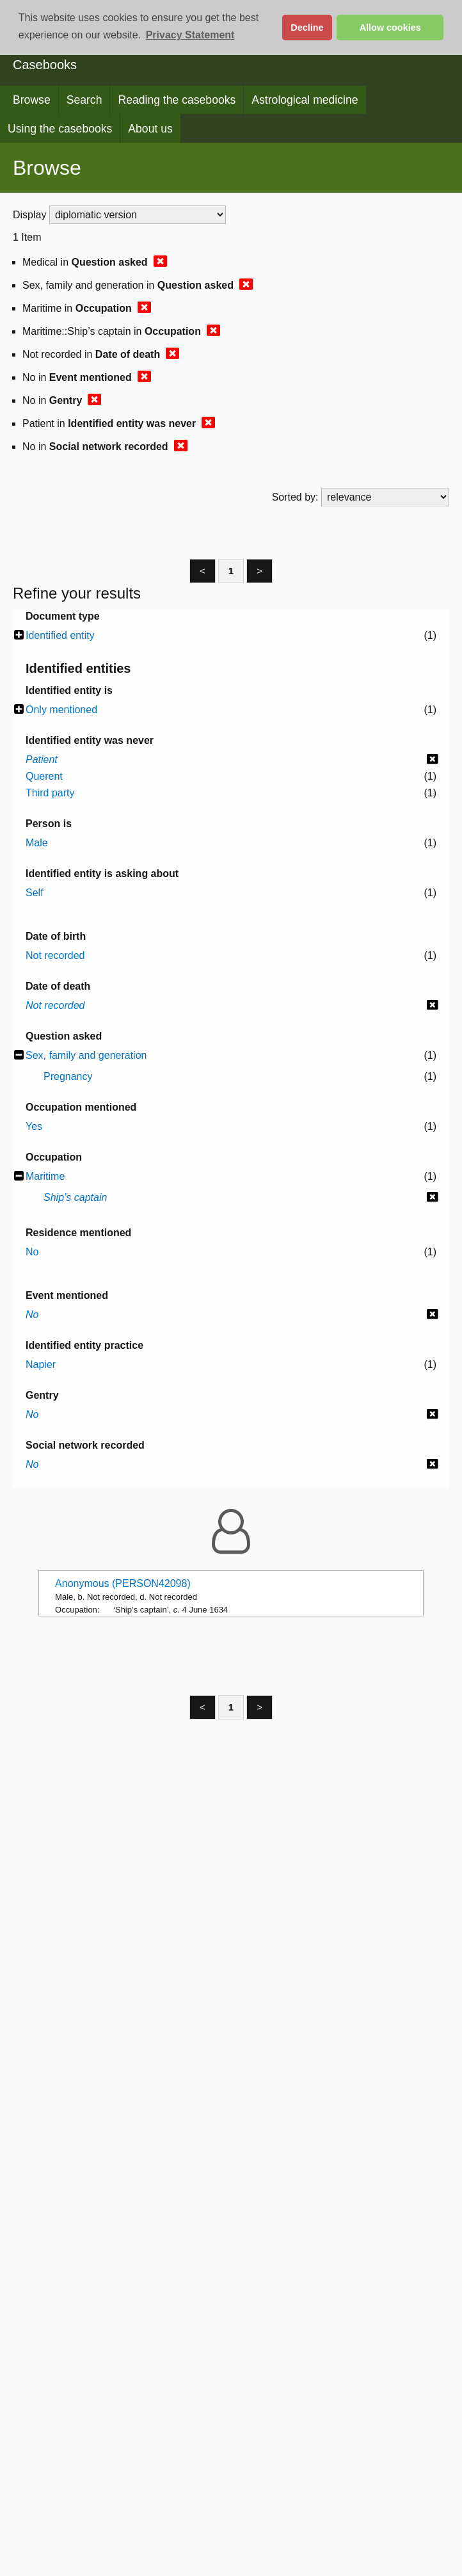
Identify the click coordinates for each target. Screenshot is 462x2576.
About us (150, 128)
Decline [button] (307, 27)
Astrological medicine (304, 99)
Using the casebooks (60, 128)
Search (84, 99)
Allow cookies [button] (390, 27)
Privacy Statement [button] (190, 34)
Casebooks (45, 65)
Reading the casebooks (176, 99)
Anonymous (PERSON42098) (123, 1583)
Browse (32, 99)
